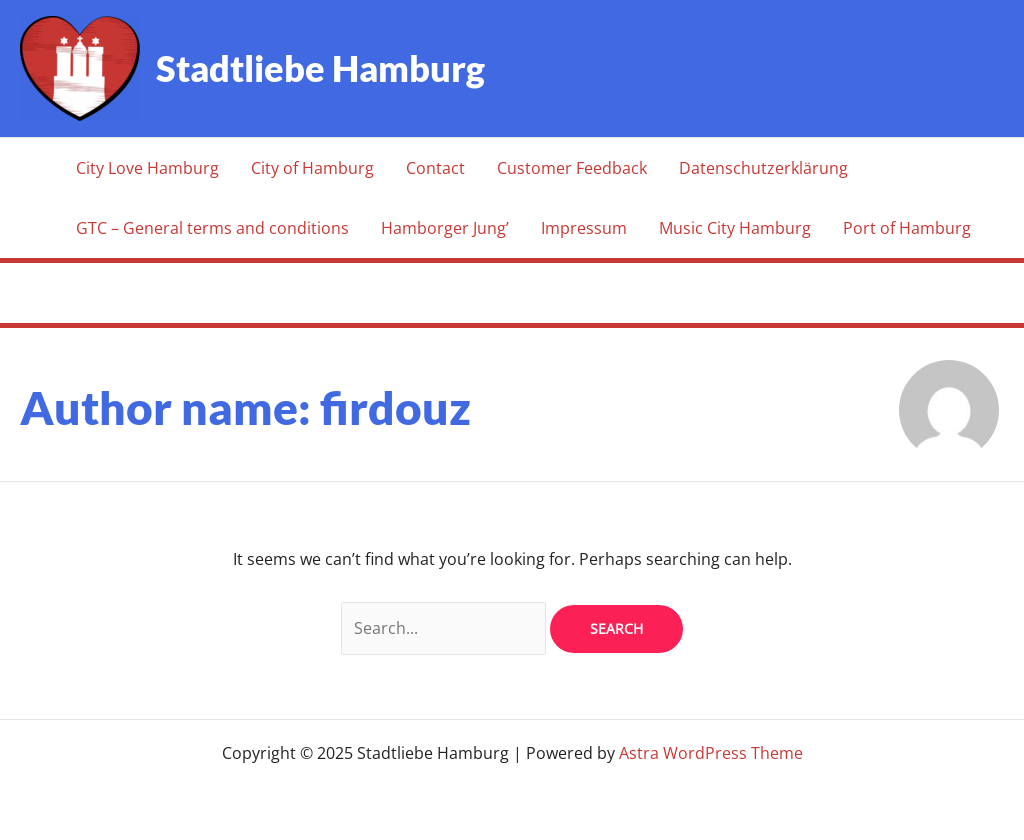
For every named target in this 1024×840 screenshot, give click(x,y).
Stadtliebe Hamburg (320, 68)
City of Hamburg (312, 168)
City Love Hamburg (147, 168)
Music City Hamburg (735, 228)
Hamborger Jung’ (445, 228)
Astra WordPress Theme (711, 753)
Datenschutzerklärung (763, 168)
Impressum (584, 228)
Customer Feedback (572, 168)
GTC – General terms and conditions (212, 228)
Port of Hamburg (907, 228)
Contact (435, 168)
